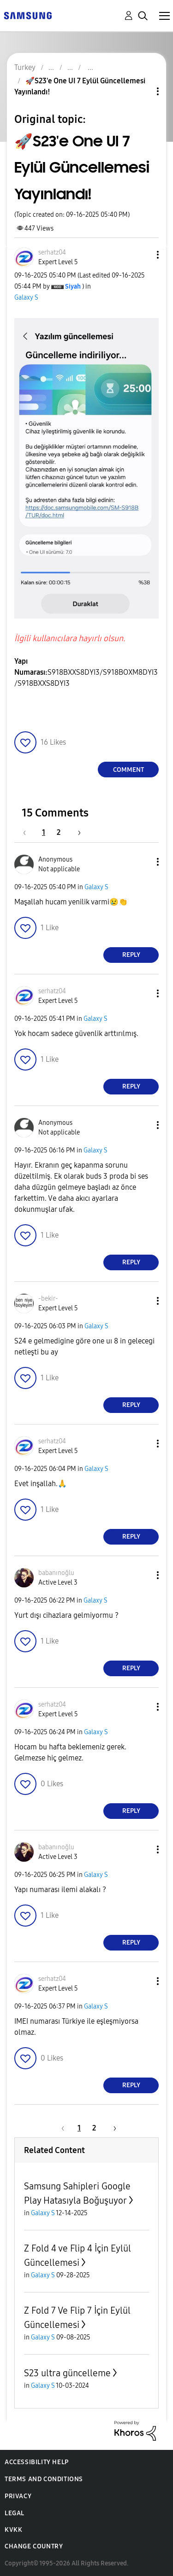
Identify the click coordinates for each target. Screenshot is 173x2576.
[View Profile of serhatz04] (52, 252)
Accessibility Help (37, 2462)
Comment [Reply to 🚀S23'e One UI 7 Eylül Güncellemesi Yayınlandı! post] (128, 770)
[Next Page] (76, 832)
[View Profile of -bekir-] (48, 1298)
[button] (142, 255)
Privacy (18, 2496)
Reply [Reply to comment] (131, 955)
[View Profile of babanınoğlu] (56, 1573)
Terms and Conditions (44, 2479)
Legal (14, 2513)
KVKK (13, 2530)
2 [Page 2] (58, 832)
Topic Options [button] (142, 91)
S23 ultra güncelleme (67, 2373)
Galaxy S (26, 297)
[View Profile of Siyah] (73, 286)
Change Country (34, 2546)
